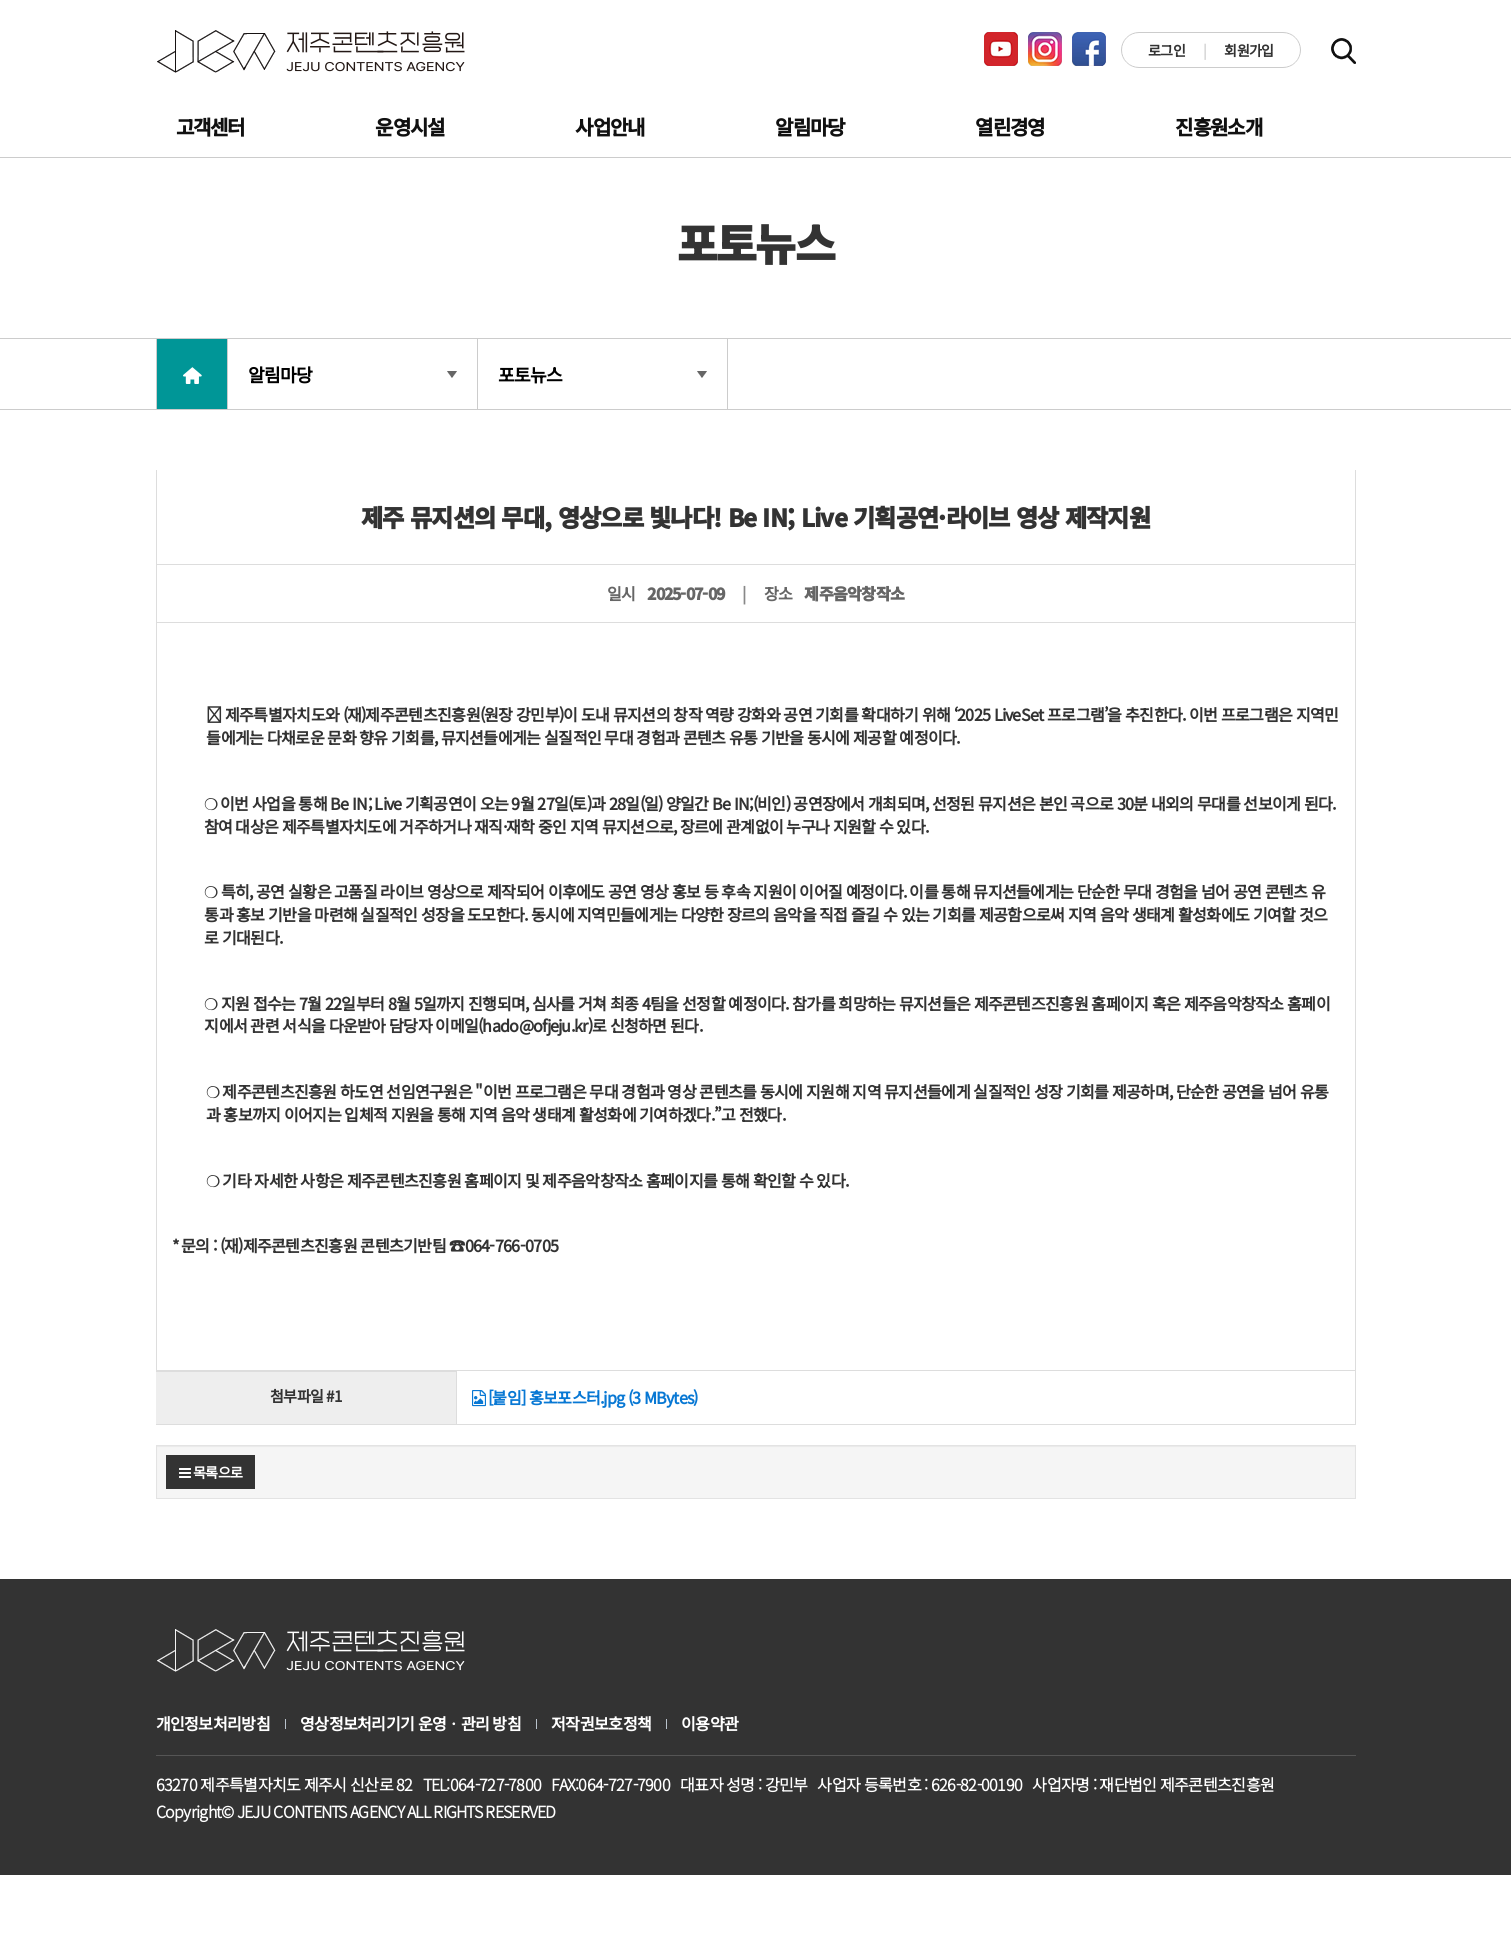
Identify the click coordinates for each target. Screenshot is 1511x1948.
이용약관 (709, 1723)
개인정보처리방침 (213, 1723)
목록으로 (211, 1472)
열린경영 (1009, 126)
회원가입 (1248, 50)
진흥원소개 (1218, 126)
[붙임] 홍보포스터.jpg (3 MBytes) (585, 1397)
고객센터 (210, 126)
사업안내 (609, 126)
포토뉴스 (602, 374)
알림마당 (809, 126)
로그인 (1166, 50)
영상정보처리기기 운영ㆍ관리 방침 (410, 1723)
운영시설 (409, 126)
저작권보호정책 (601, 1723)
